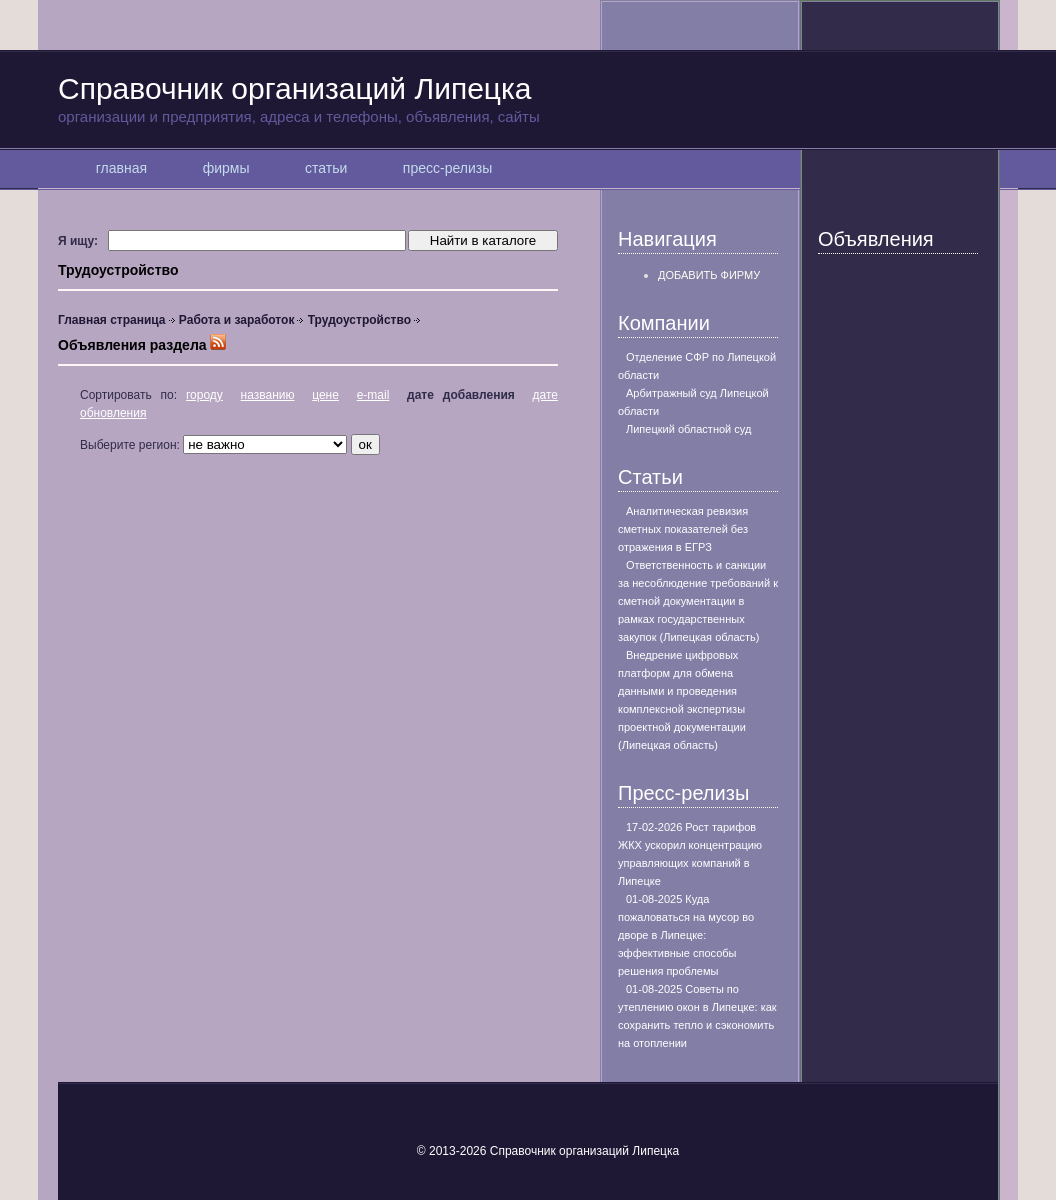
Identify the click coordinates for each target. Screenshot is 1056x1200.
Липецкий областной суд (688, 429)
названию (268, 395)
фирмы (226, 168)
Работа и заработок (237, 320)
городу (204, 395)
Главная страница (112, 320)
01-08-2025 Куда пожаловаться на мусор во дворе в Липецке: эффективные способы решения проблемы (686, 935)
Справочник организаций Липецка (528, 99)
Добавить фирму (709, 275)
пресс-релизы (447, 168)
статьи (326, 168)
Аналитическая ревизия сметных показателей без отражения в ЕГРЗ (683, 529)
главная (121, 168)
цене (325, 395)
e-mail (373, 395)
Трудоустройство (359, 320)
